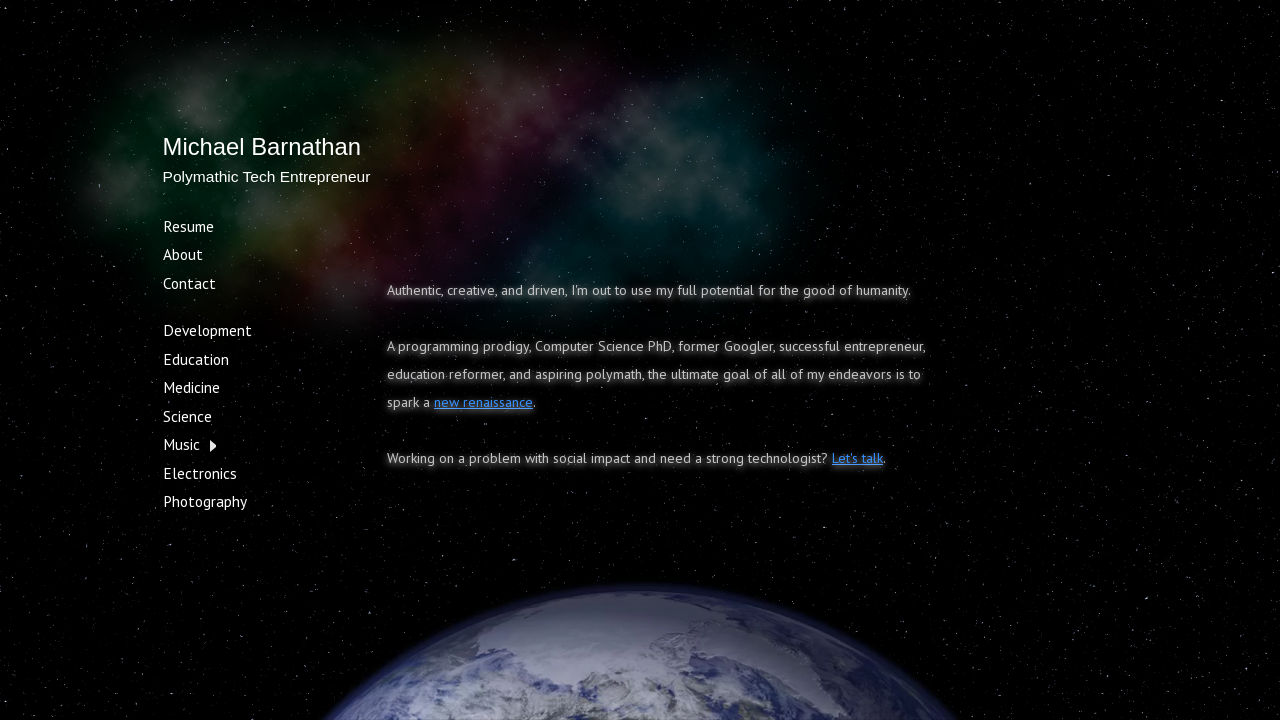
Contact (189, 283)
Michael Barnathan (262, 146)
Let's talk (857, 458)
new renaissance (483, 402)
